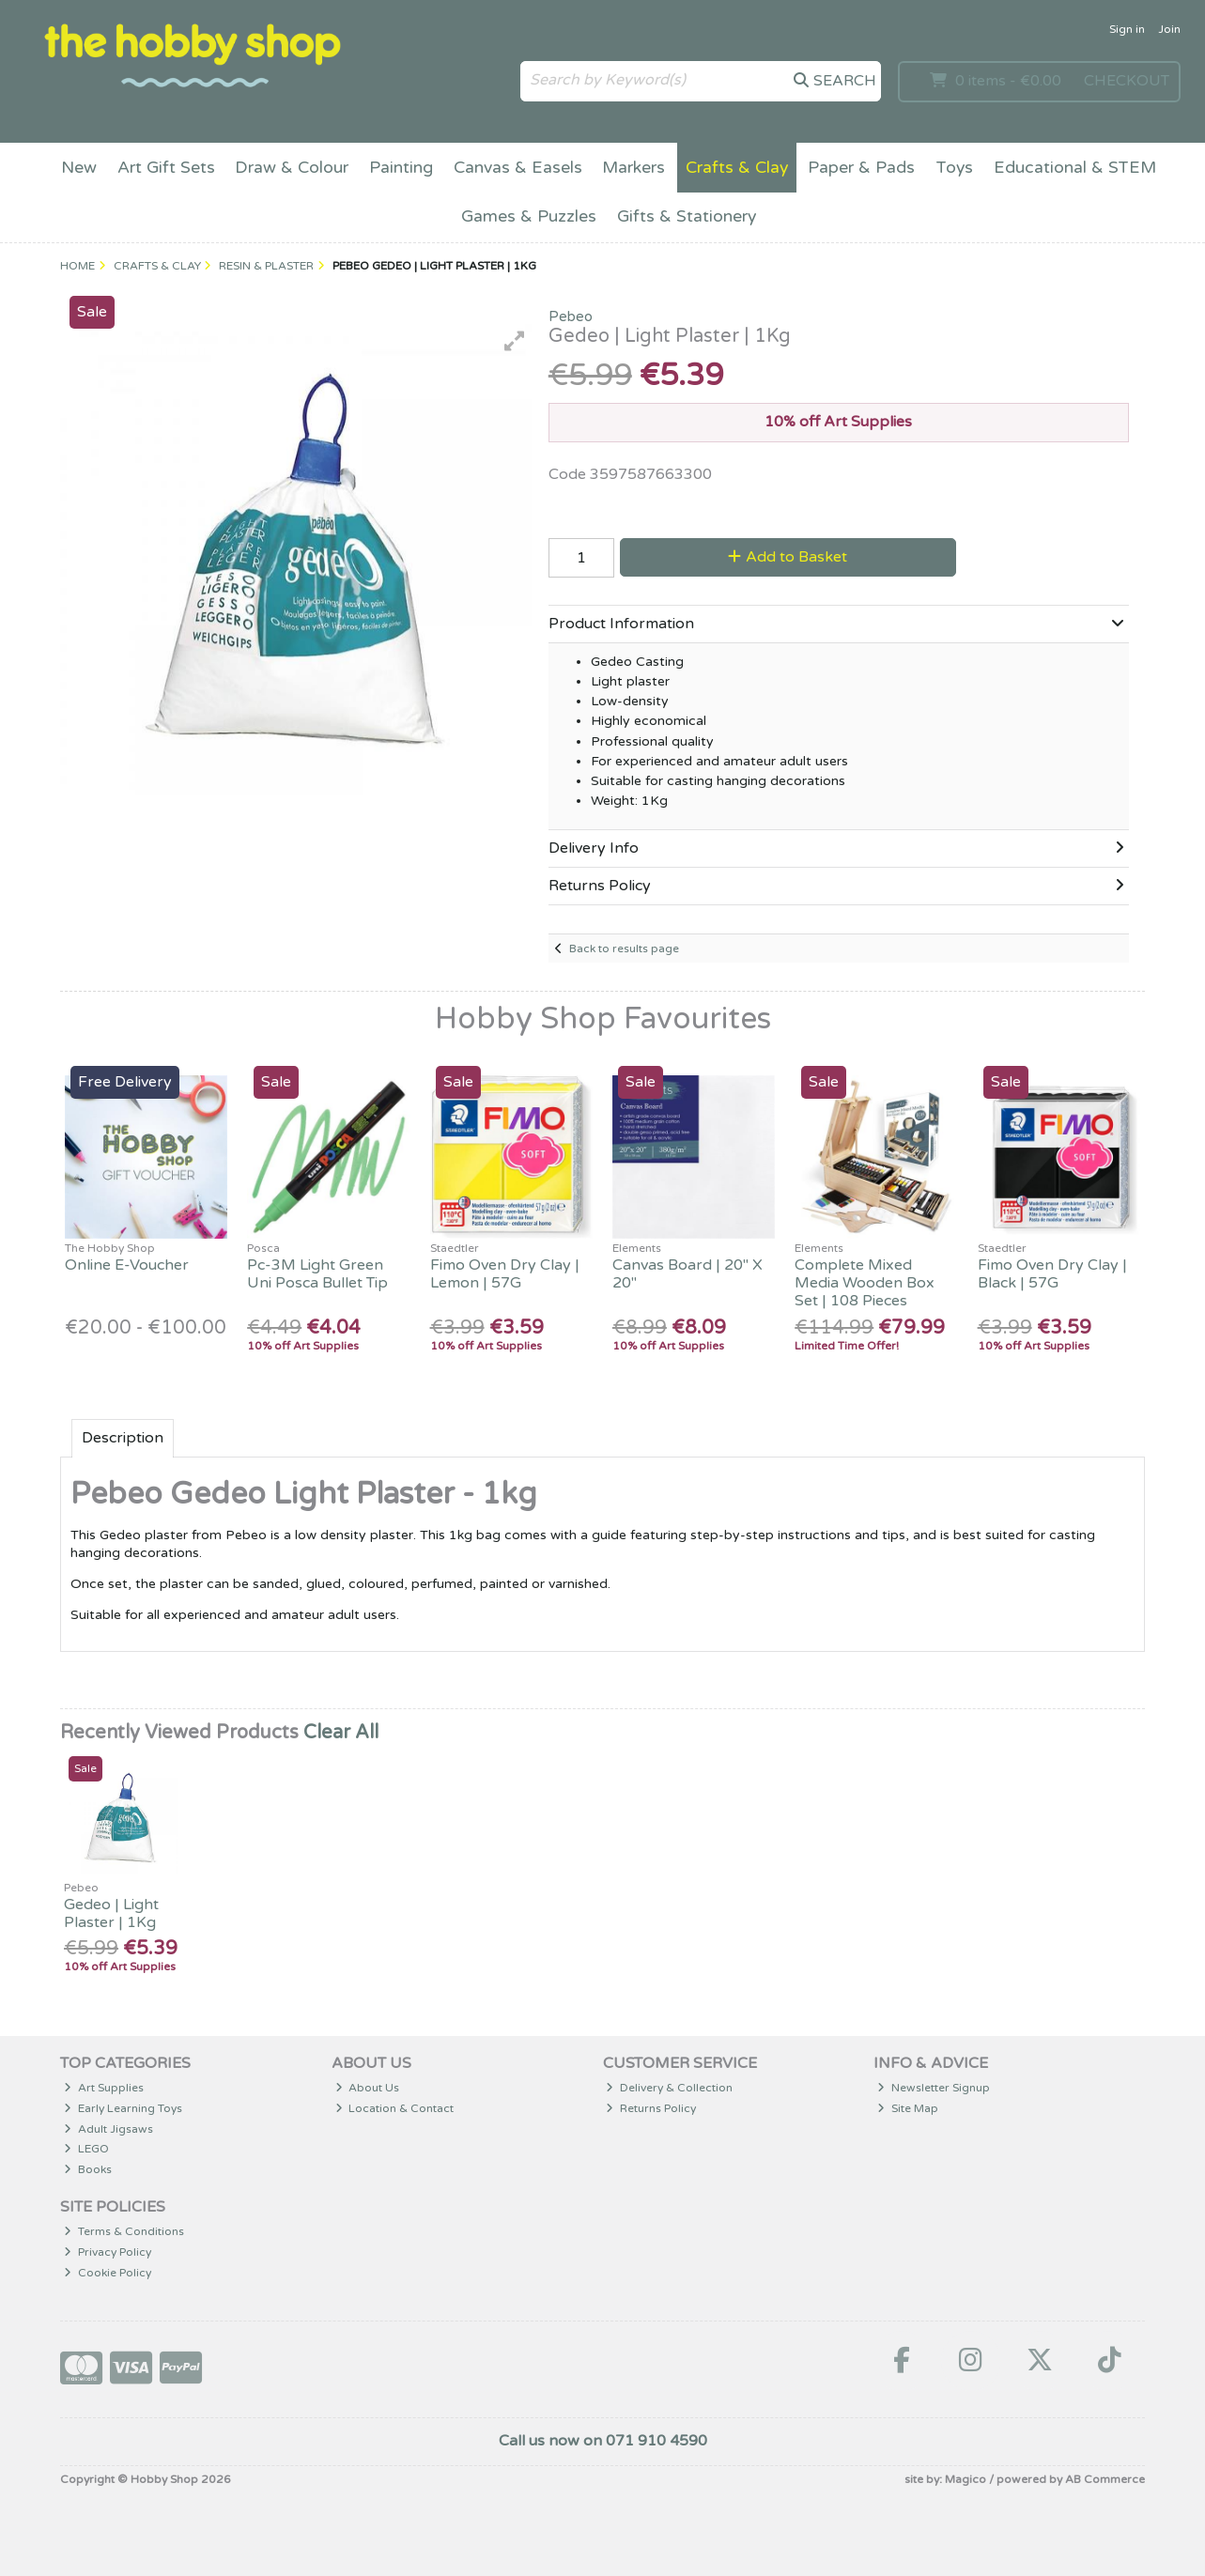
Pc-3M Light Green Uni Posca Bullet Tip (317, 1274)
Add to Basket (787, 557)
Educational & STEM (1075, 167)
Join (1169, 29)
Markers (633, 167)
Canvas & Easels (518, 167)
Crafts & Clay (737, 167)
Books (88, 2169)
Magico (965, 2479)
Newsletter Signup (933, 2087)
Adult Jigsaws (108, 2129)
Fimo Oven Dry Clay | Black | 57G (1052, 1274)
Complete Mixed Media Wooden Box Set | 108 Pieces (865, 1283)
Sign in (1127, 29)
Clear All (340, 1732)
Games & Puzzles (528, 216)
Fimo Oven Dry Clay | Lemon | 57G (504, 1274)
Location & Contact (395, 2108)
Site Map (907, 2108)
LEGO (86, 2148)
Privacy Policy (107, 2252)
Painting (401, 167)
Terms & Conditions (124, 2231)
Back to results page (624, 948)
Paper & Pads (861, 167)
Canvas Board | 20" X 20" (687, 1274)
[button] (515, 341)
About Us (367, 2087)
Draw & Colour (291, 167)
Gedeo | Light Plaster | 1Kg (111, 1913)
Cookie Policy (107, 2272)
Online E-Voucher (127, 1265)
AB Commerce (1105, 2479)
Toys (954, 167)
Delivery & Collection (669, 2087)
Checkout (1126, 80)
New (79, 167)
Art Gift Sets (166, 167)
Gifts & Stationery (686, 216)
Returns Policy (651, 2108)
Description (122, 1437)
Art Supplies (104, 2087)
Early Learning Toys (123, 2108)
